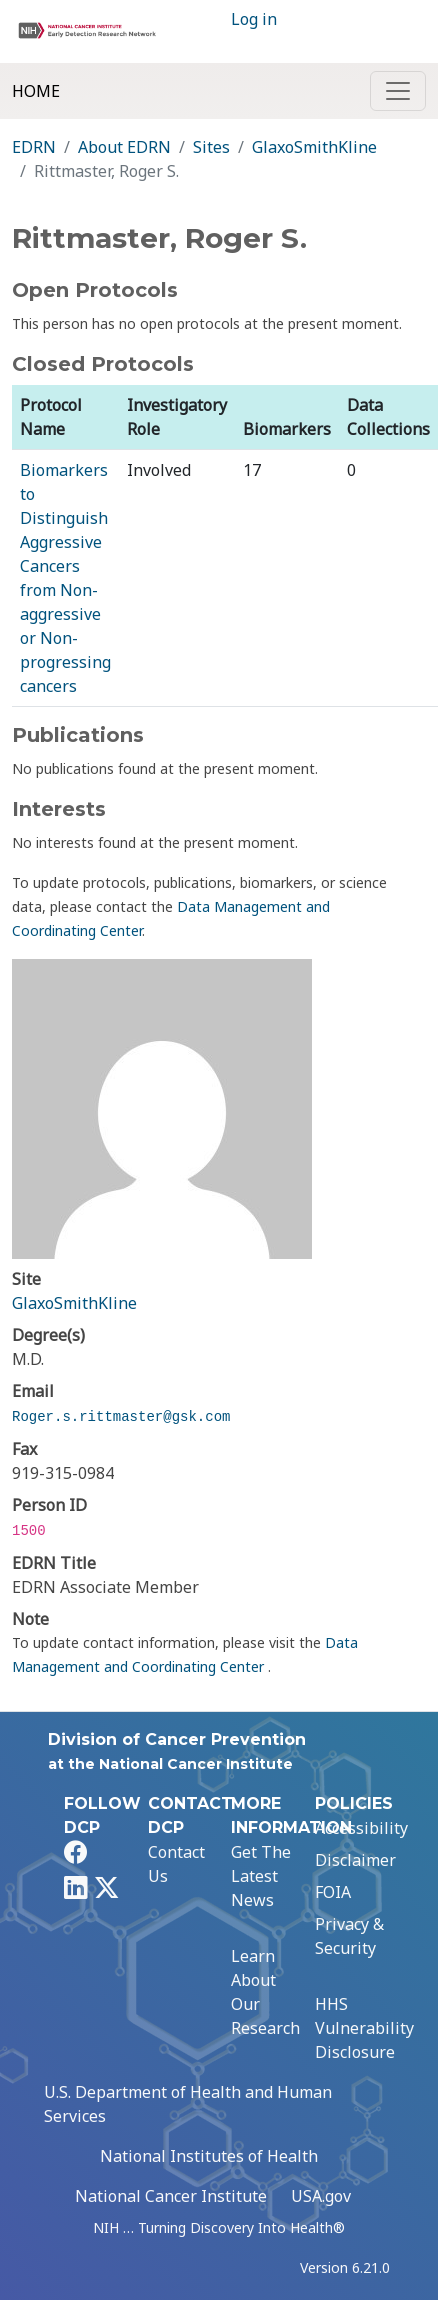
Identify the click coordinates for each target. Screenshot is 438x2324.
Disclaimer (355, 1860)
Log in (254, 19)
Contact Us (176, 1864)
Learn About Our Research (265, 1992)
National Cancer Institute (171, 2196)
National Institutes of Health (209, 2156)
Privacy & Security (349, 1936)
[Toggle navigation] (398, 91)
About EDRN (124, 147)
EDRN (34, 147)
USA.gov (321, 2196)
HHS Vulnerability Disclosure (364, 2028)
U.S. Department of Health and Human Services (188, 2104)
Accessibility (361, 1828)
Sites (211, 147)
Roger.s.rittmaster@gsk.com (121, 1417)
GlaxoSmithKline (314, 147)
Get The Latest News (261, 1876)
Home (36, 91)
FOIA (333, 1892)
